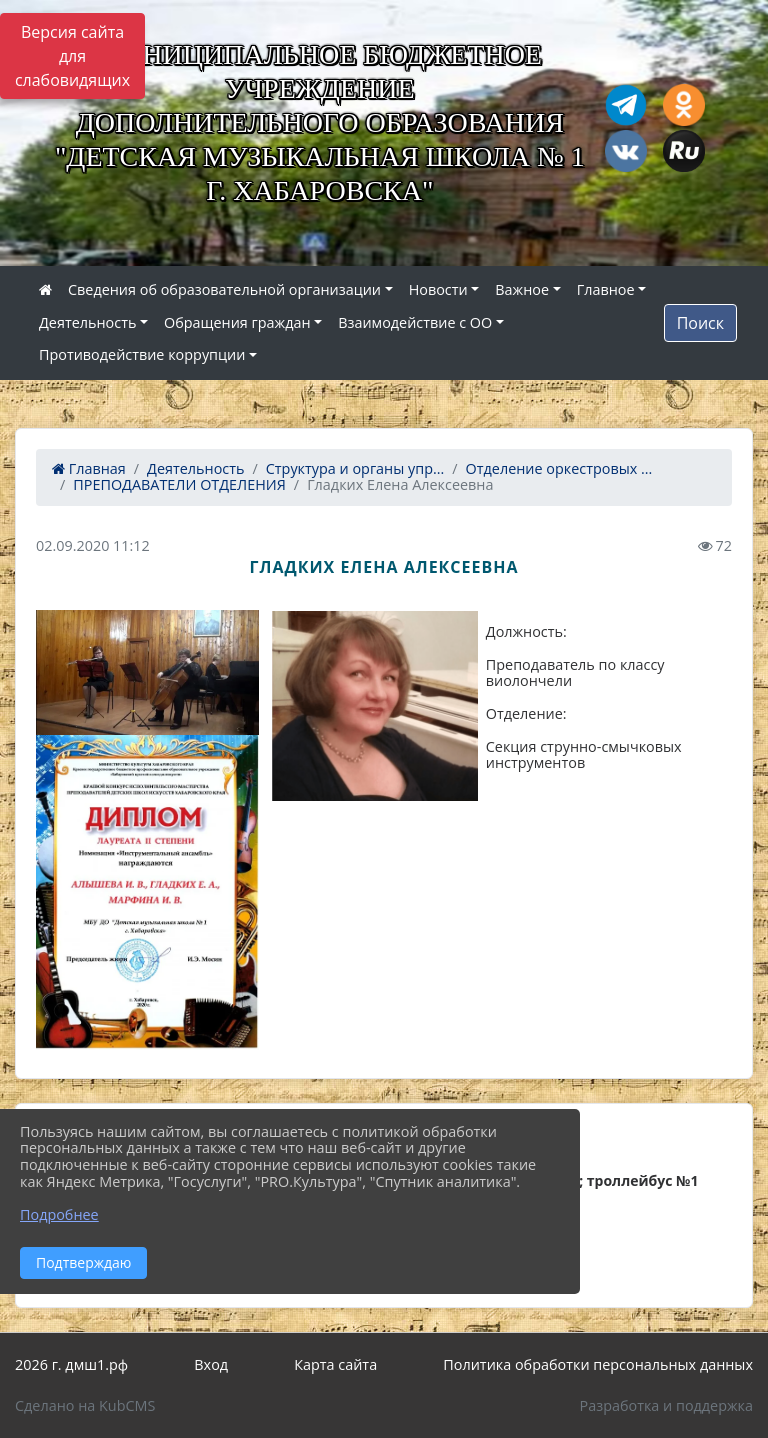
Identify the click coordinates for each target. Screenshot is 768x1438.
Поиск (700, 323)
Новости (438, 289)
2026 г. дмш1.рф (71, 1364)
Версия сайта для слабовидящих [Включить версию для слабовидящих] (72, 56)
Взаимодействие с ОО (415, 322)
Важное (522, 289)
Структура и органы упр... (355, 468)
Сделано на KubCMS (85, 1405)
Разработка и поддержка (666, 1405)
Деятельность (87, 322)
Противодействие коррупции (142, 354)
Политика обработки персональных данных (598, 1364)
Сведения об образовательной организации (224, 289)
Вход (211, 1364)
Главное (606, 289)
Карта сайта (335, 1364)
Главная (89, 468)
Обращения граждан (237, 322)
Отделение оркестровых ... (559, 468)
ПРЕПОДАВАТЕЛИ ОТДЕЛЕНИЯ (179, 484)
